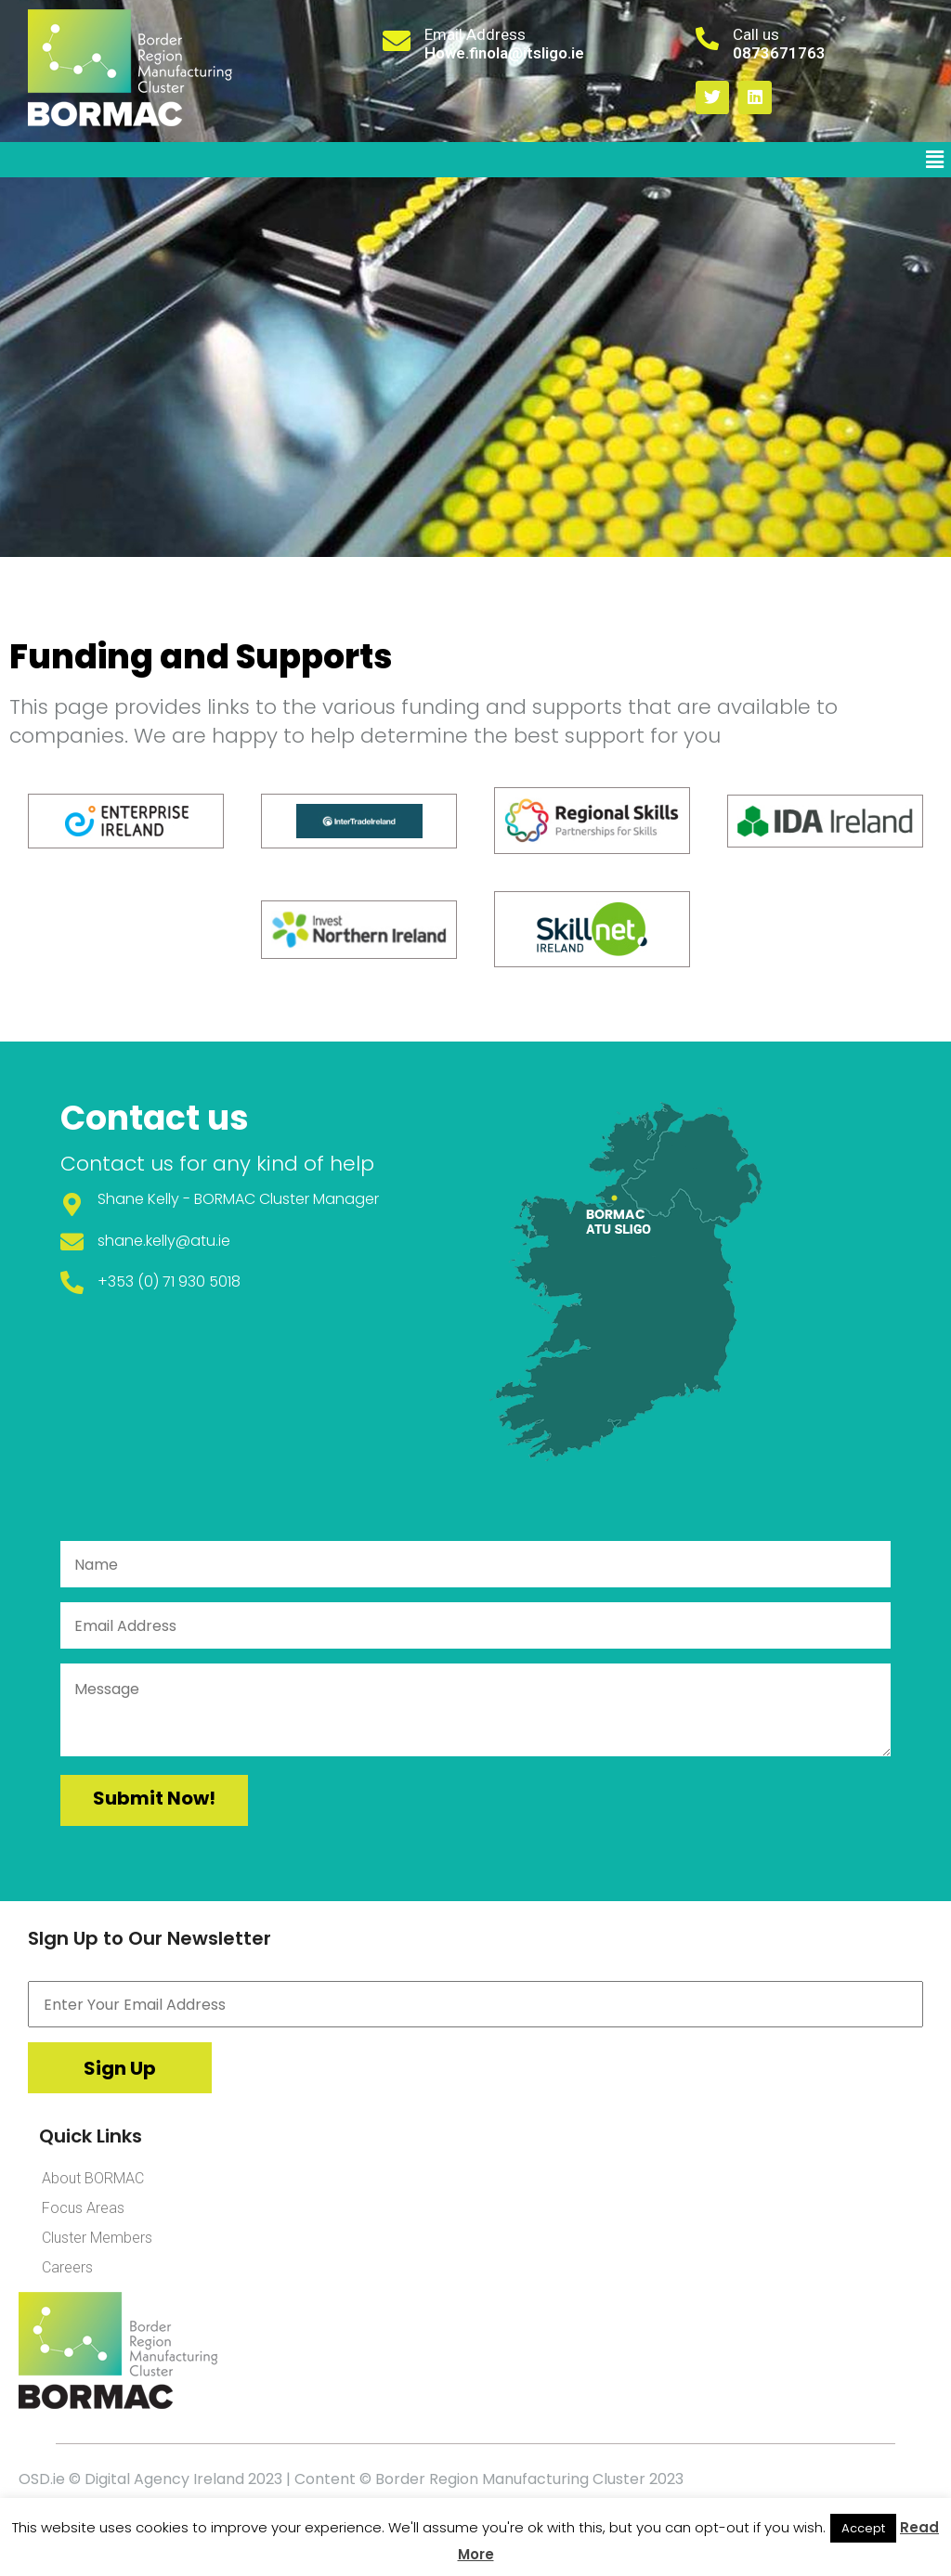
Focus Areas (83, 2208)
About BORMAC (93, 2178)
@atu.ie (203, 1240)
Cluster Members (97, 2237)
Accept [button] (863, 2528)
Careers (67, 2267)
